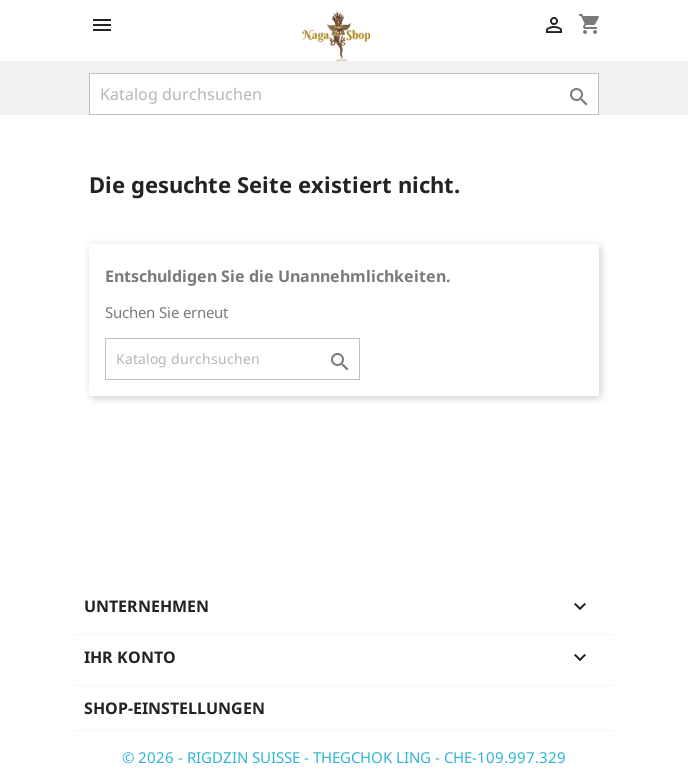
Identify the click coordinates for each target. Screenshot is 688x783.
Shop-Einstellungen (174, 708)
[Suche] (344, 94)
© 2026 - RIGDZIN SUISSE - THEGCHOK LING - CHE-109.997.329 (344, 757)
